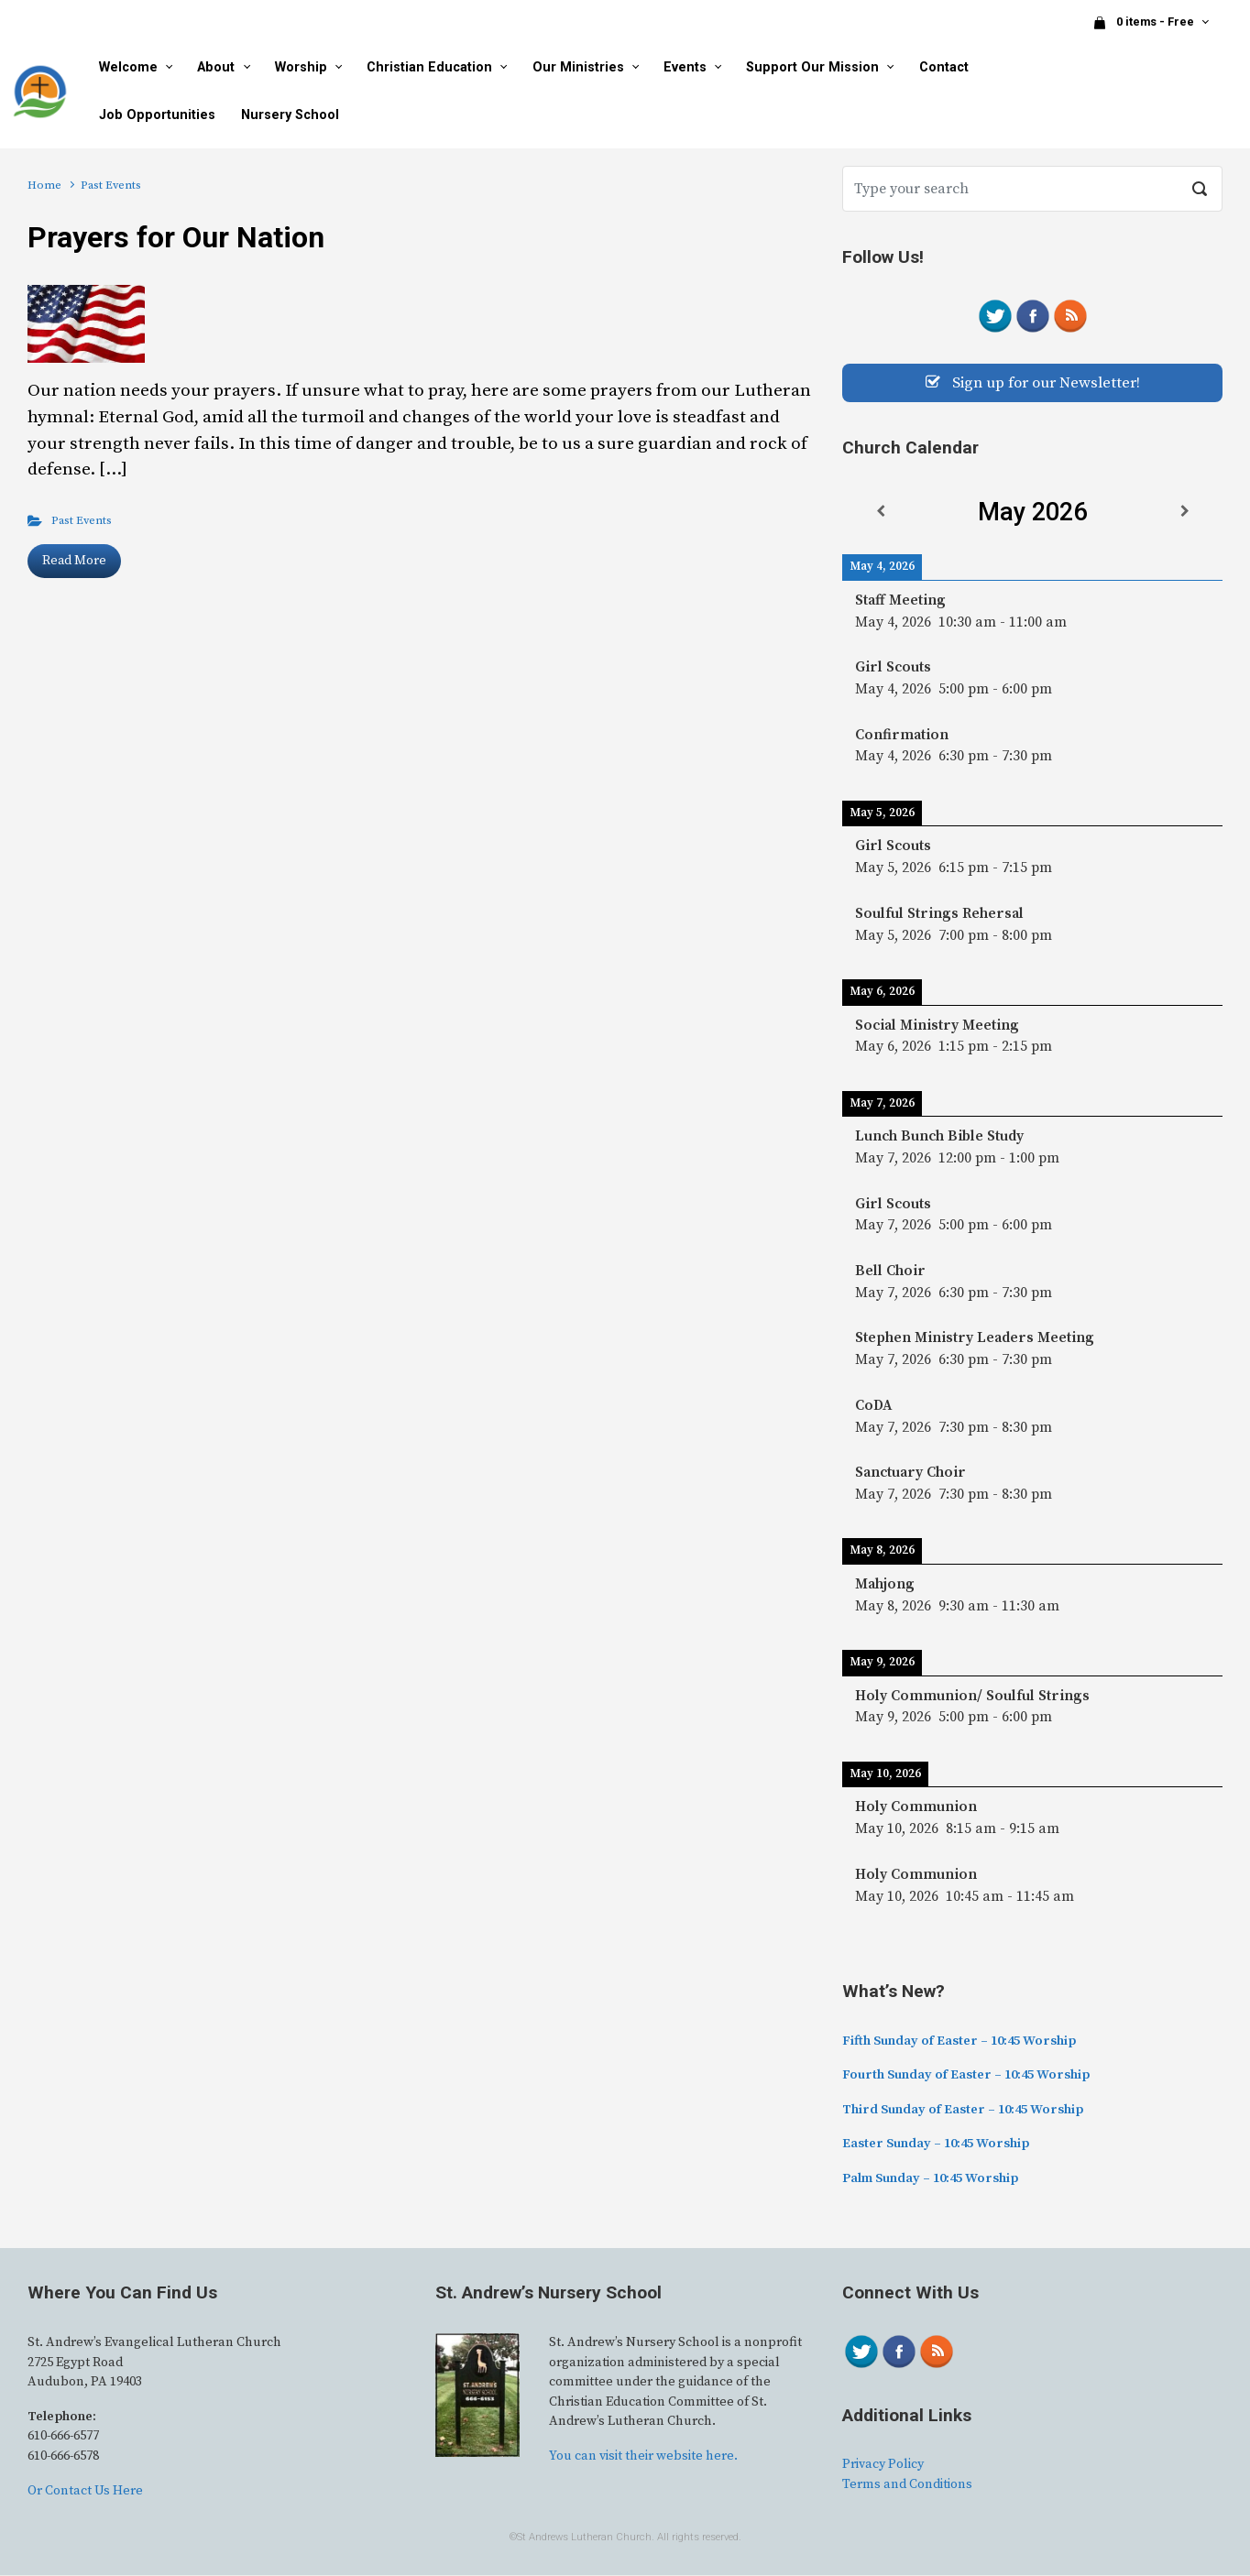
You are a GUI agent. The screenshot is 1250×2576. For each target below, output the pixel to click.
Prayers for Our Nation (175, 237)
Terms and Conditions (907, 2485)
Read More (74, 560)
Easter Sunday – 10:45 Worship (935, 2145)
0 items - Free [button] (1144, 22)
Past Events (81, 520)
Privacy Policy (883, 2466)
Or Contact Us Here (85, 2491)
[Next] (1184, 513)
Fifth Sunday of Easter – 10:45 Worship (959, 2042)
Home (44, 185)
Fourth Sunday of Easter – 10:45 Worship (966, 2076)
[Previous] (880, 513)
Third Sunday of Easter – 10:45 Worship (962, 2110)
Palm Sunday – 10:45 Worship (930, 2179)
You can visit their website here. (643, 2457)
